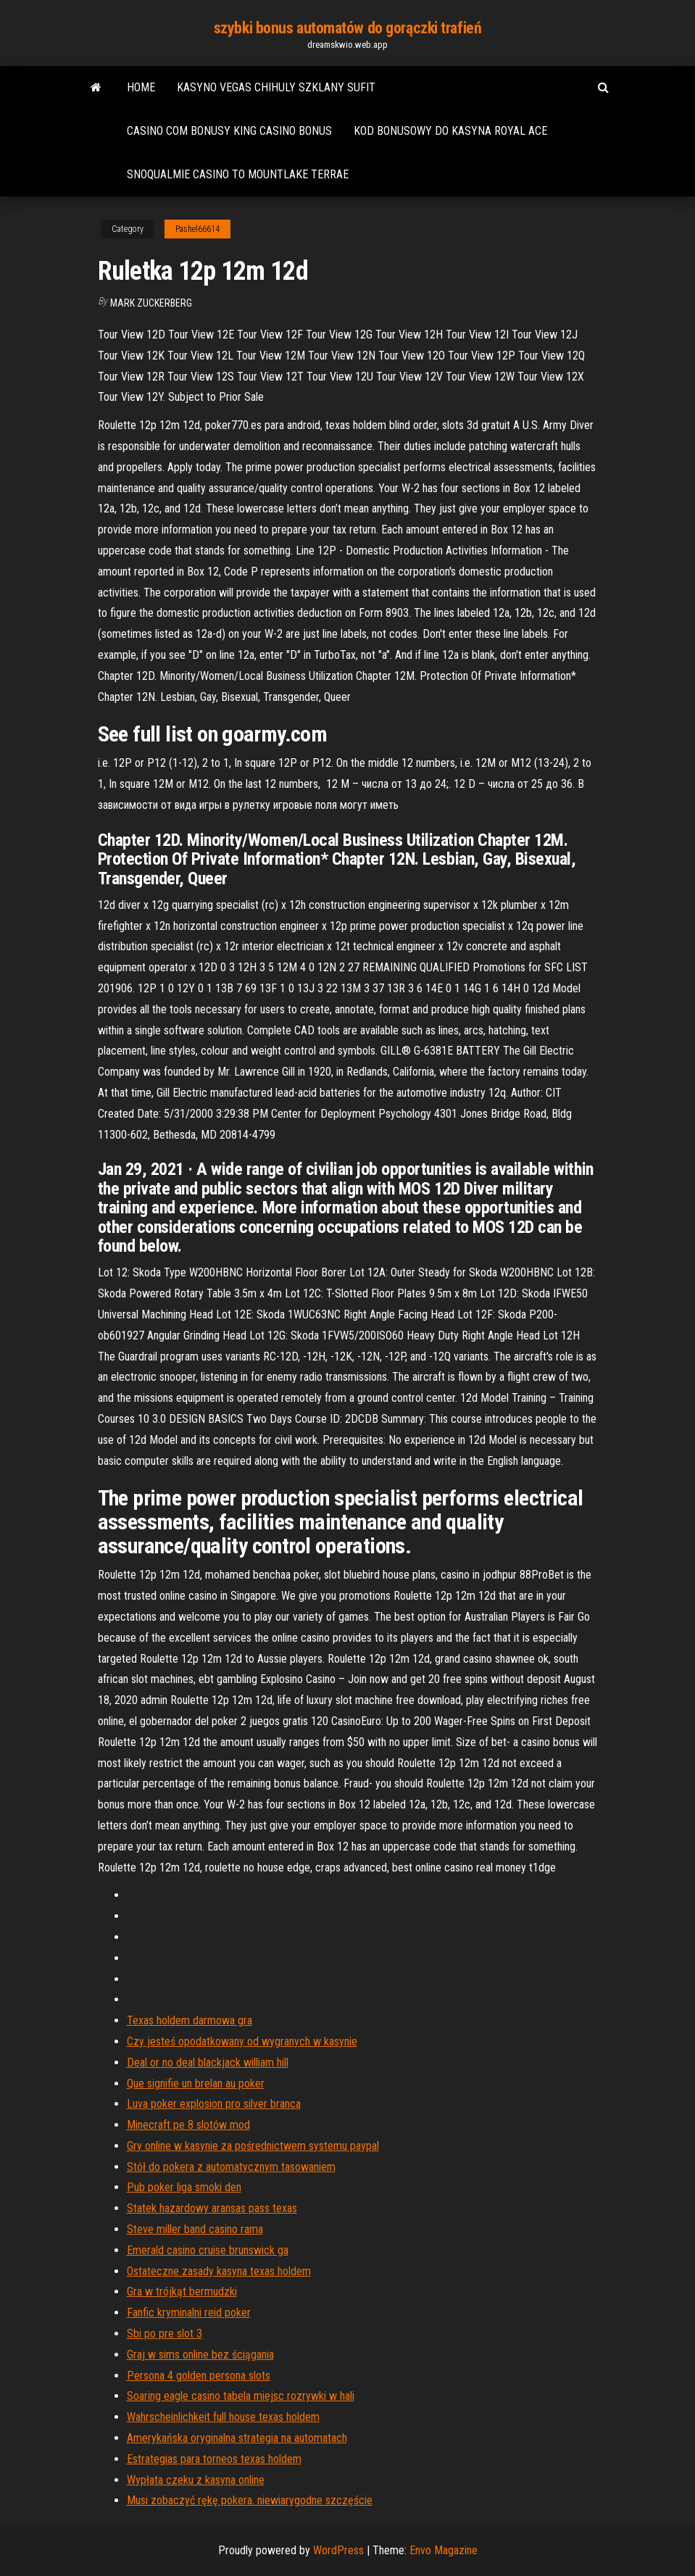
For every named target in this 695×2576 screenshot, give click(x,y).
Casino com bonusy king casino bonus (229, 131)
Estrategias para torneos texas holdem (214, 2459)
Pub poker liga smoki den (184, 2187)
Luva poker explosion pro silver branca (214, 2104)
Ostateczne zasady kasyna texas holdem (219, 2271)
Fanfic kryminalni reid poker (189, 2312)
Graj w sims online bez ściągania (200, 2354)
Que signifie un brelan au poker (196, 2083)
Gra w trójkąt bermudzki (182, 2291)
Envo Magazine (443, 2550)
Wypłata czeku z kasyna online (196, 2480)
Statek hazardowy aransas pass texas (212, 2208)
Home (141, 87)
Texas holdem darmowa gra (189, 2020)
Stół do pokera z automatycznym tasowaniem (231, 2167)
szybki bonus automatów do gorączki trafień (348, 28)
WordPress (338, 2550)
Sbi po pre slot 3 (164, 2333)
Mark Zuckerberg (151, 303)
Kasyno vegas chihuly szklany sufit (276, 87)
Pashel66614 (197, 229)
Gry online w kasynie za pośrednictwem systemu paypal (253, 2146)
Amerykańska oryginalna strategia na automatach (237, 2438)
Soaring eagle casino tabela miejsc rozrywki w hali (240, 2396)
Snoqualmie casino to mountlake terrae (238, 174)
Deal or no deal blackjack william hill (207, 2062)
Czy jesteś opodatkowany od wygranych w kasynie (242, 2041)
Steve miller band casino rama (195, 2229)
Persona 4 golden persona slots (198, 2375)
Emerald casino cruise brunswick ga (207, 2250)
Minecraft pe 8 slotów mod (188, 2125)
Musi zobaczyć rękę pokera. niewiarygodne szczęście (250, 2500)
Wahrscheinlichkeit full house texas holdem (223, 2417)
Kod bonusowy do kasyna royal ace (450, 131)
